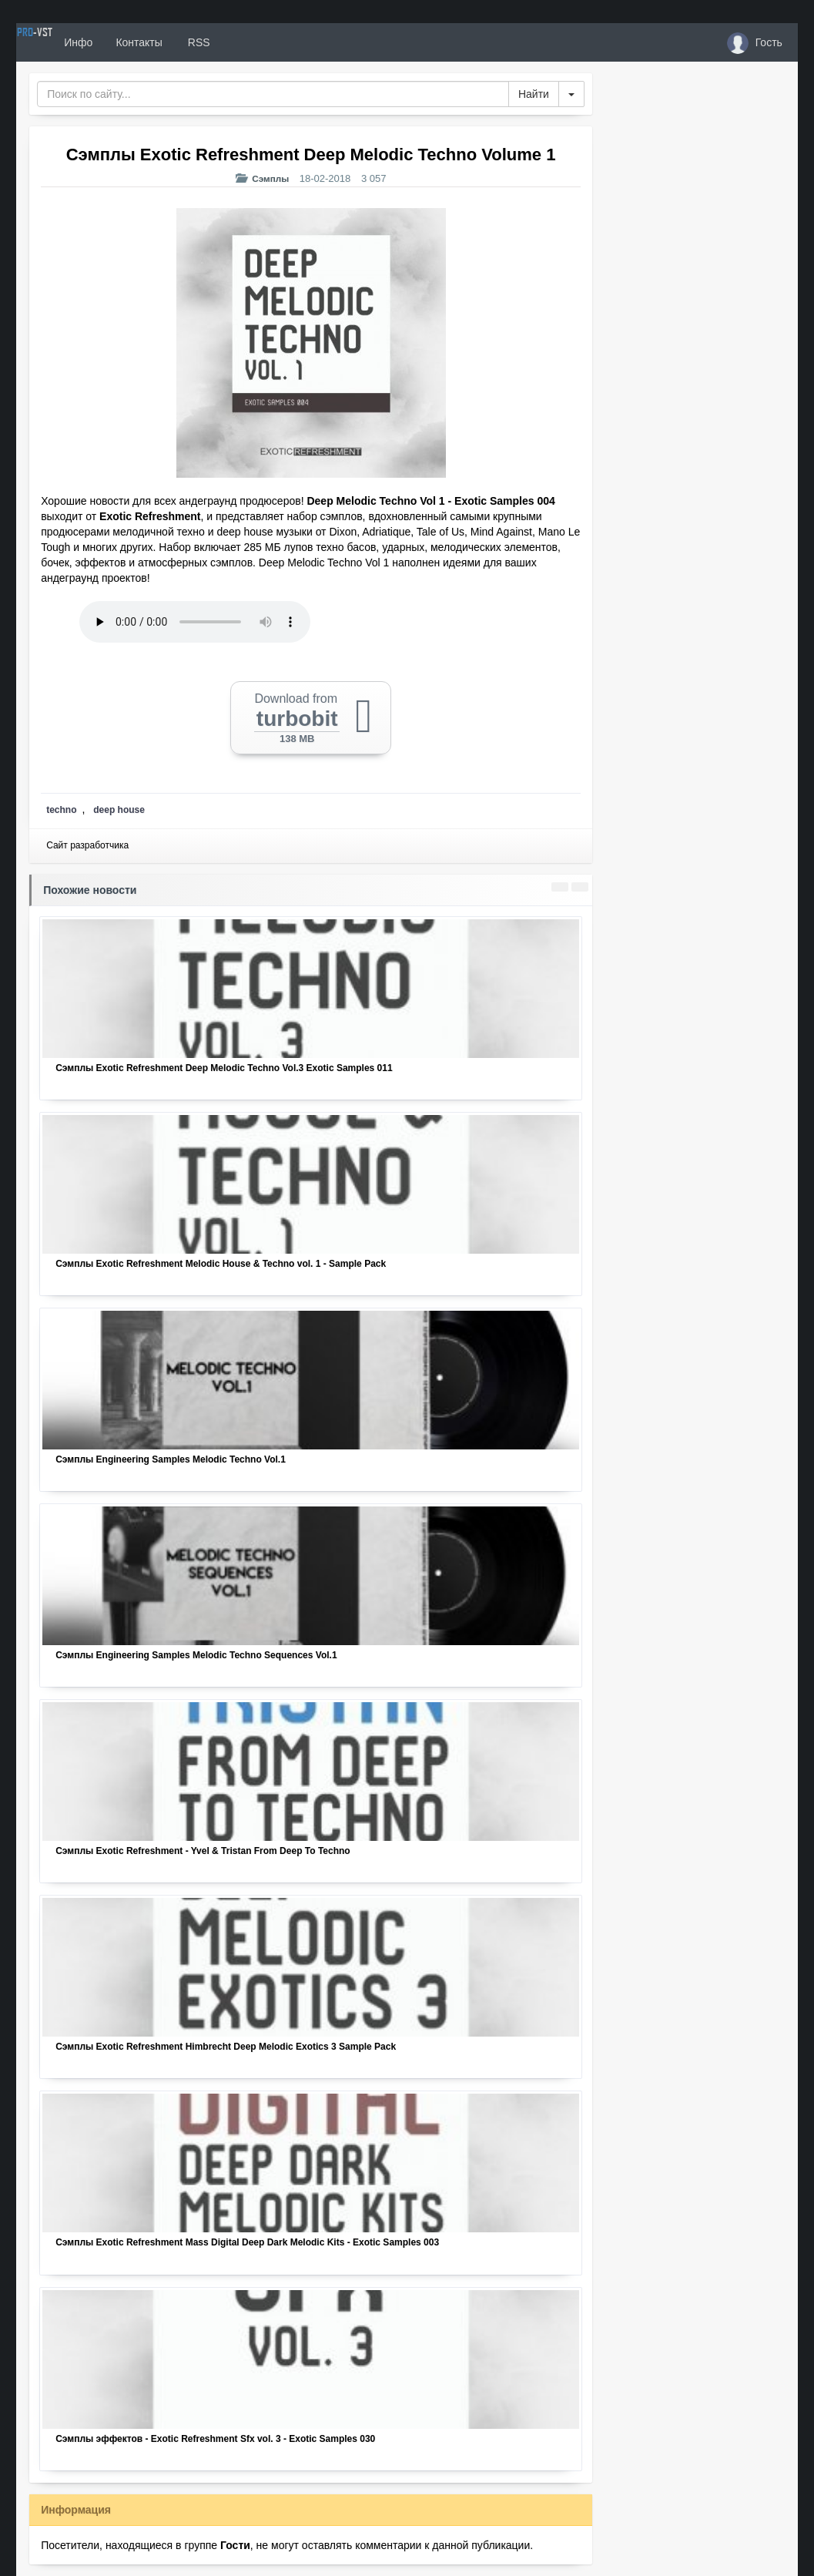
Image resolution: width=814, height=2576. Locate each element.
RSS (254, 42)
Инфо (134, 42)
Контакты (195, 42)
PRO (62, 42)
